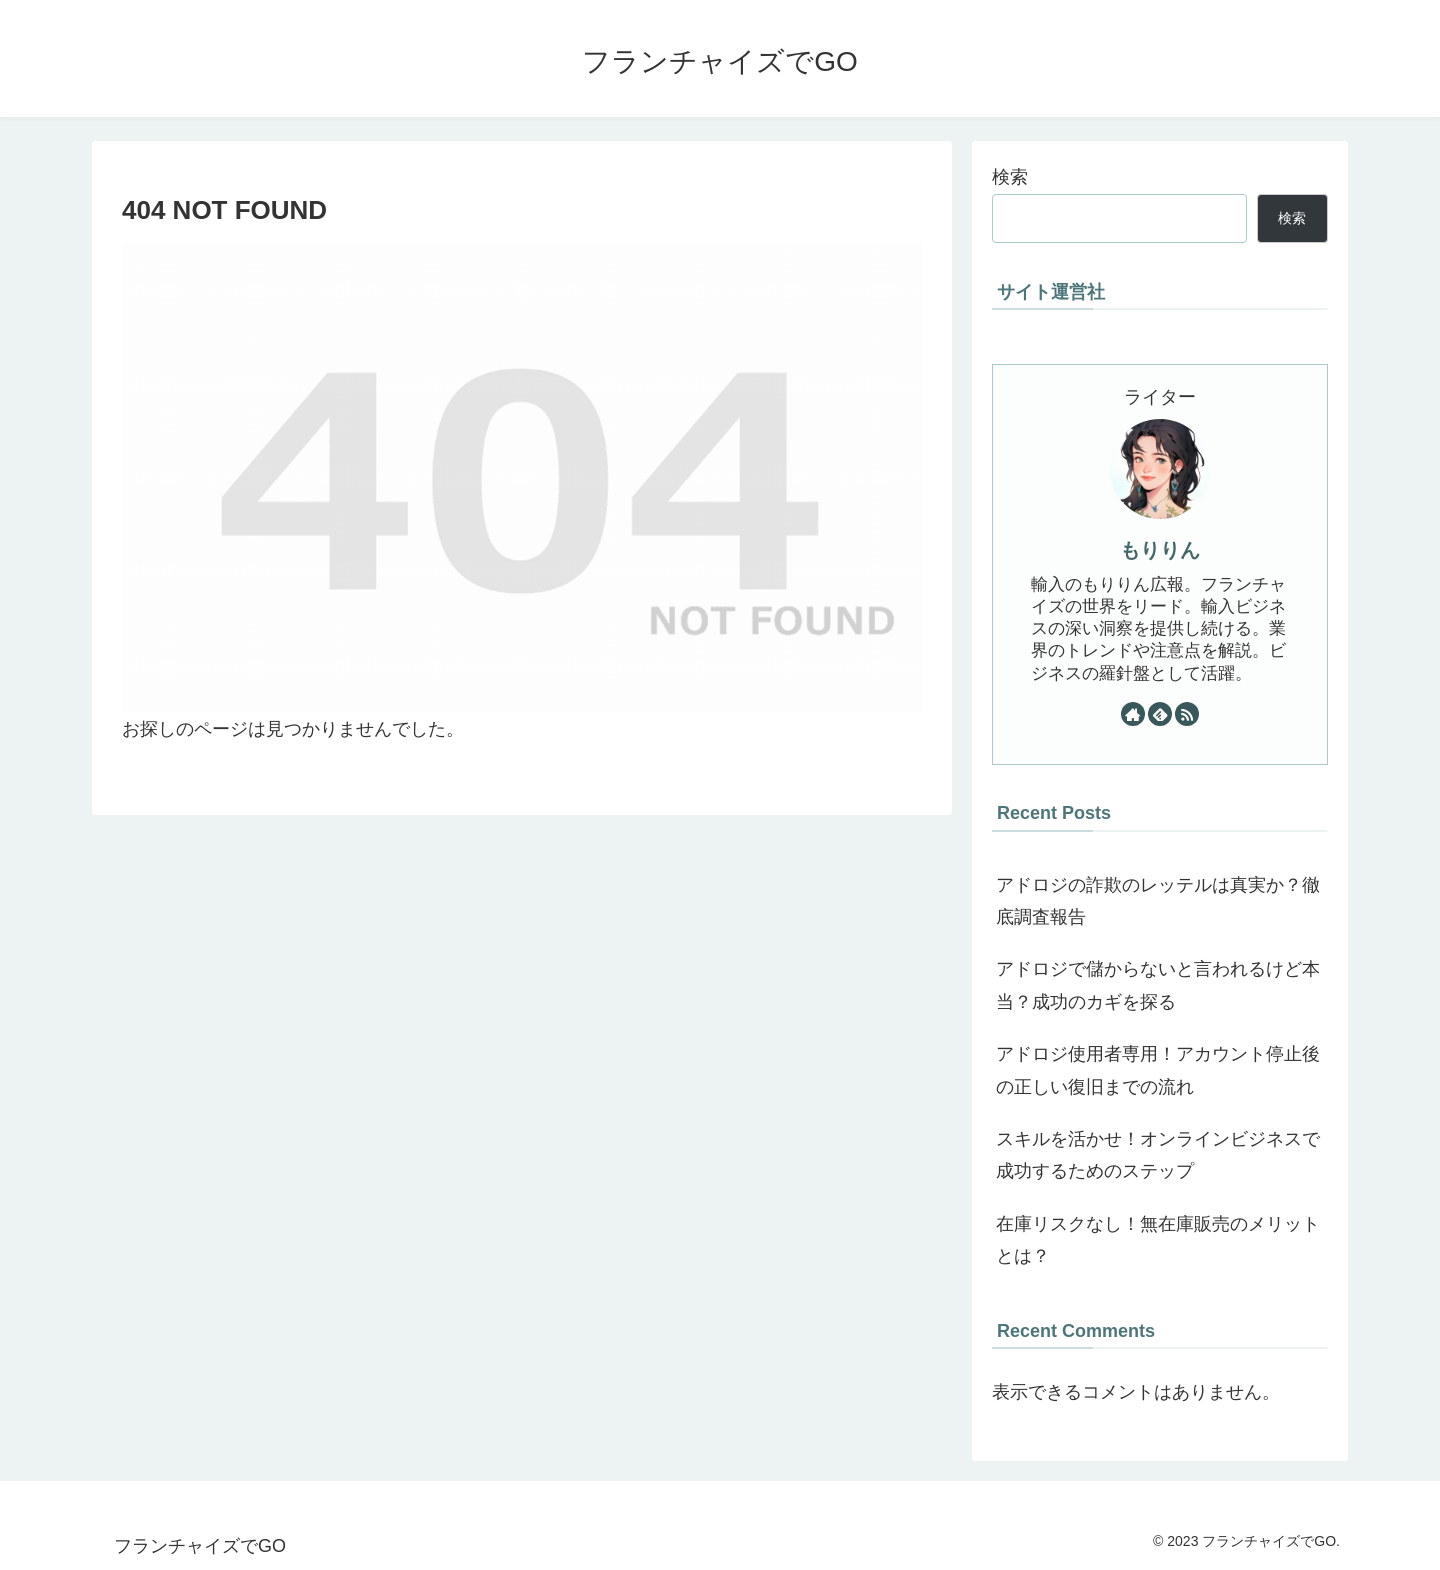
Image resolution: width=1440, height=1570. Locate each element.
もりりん (1160, 550)
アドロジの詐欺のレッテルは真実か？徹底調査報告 (1158, 901)
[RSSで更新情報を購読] (1187, 714)
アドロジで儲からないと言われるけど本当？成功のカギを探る (1158, 985)
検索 (1010, 177)
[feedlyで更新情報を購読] (1160, 714)
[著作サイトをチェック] (1133, 714)
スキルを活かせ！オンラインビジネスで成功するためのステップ (1158, 1155)
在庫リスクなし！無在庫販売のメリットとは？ (1158, 1240)
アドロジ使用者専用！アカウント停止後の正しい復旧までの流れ (1158, 1070)
